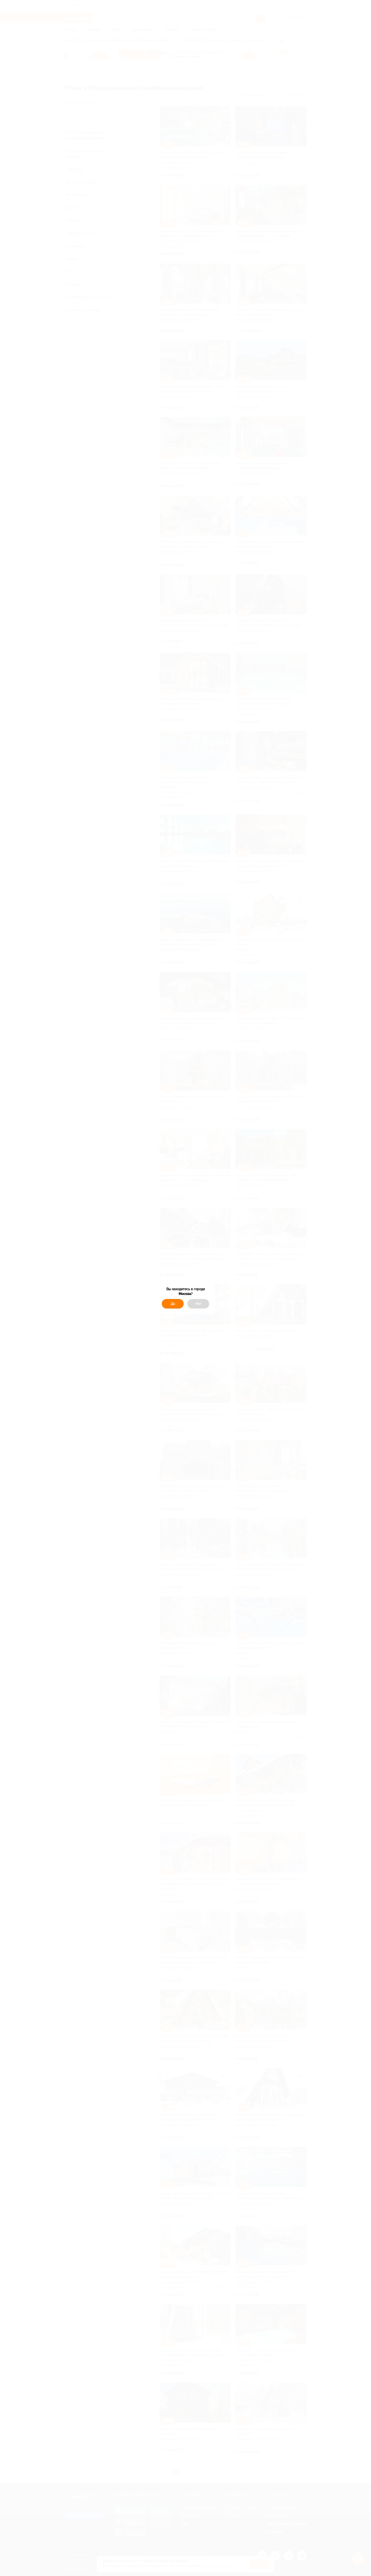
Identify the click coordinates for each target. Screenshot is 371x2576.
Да (173, 1304)
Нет (198, 1304)
